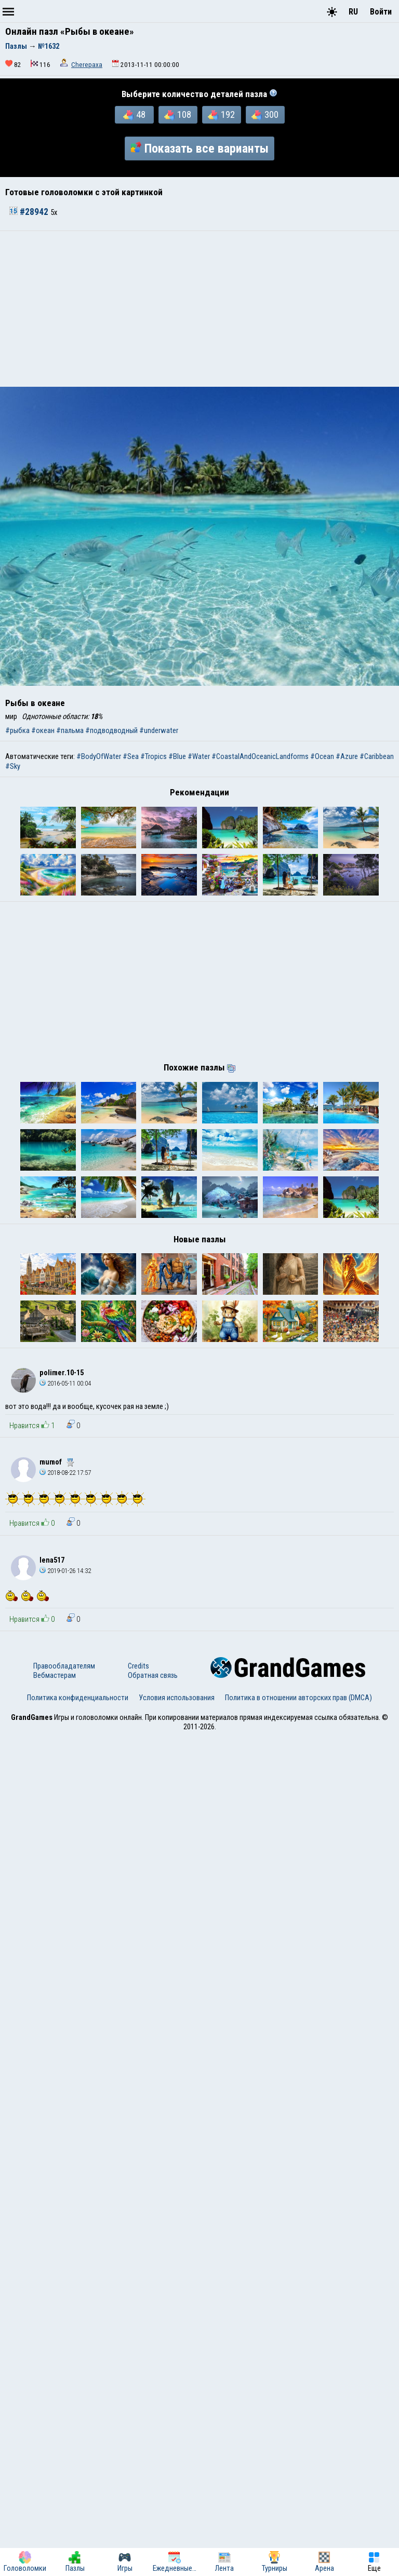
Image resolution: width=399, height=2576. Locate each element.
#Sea (131, 756)
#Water (199, 756)
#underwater (158, 730)
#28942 (29, 212)
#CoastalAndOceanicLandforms (260, 756)
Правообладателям (64, 2505)
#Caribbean (377, 756)
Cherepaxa (86, 65)
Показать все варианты (199, 148)
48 (134, 114)
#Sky (12, 766)
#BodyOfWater (98, 756)
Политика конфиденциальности (77, 2537)
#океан (43, 730)
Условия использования (177, 2537)
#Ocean (322, 756)
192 (221, 114)
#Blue (177, 756)
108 (177, 114)
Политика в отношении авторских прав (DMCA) (298, 2537)
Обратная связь (153, 2514)
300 (264, 114)
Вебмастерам (54, 2514)
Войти (381, 12)
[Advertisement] (199, 309)
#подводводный (111, 730)
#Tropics (153, 756)
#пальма (70, 730)
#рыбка (17, 730)
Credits (138, 2505)
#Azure (347, 756)
